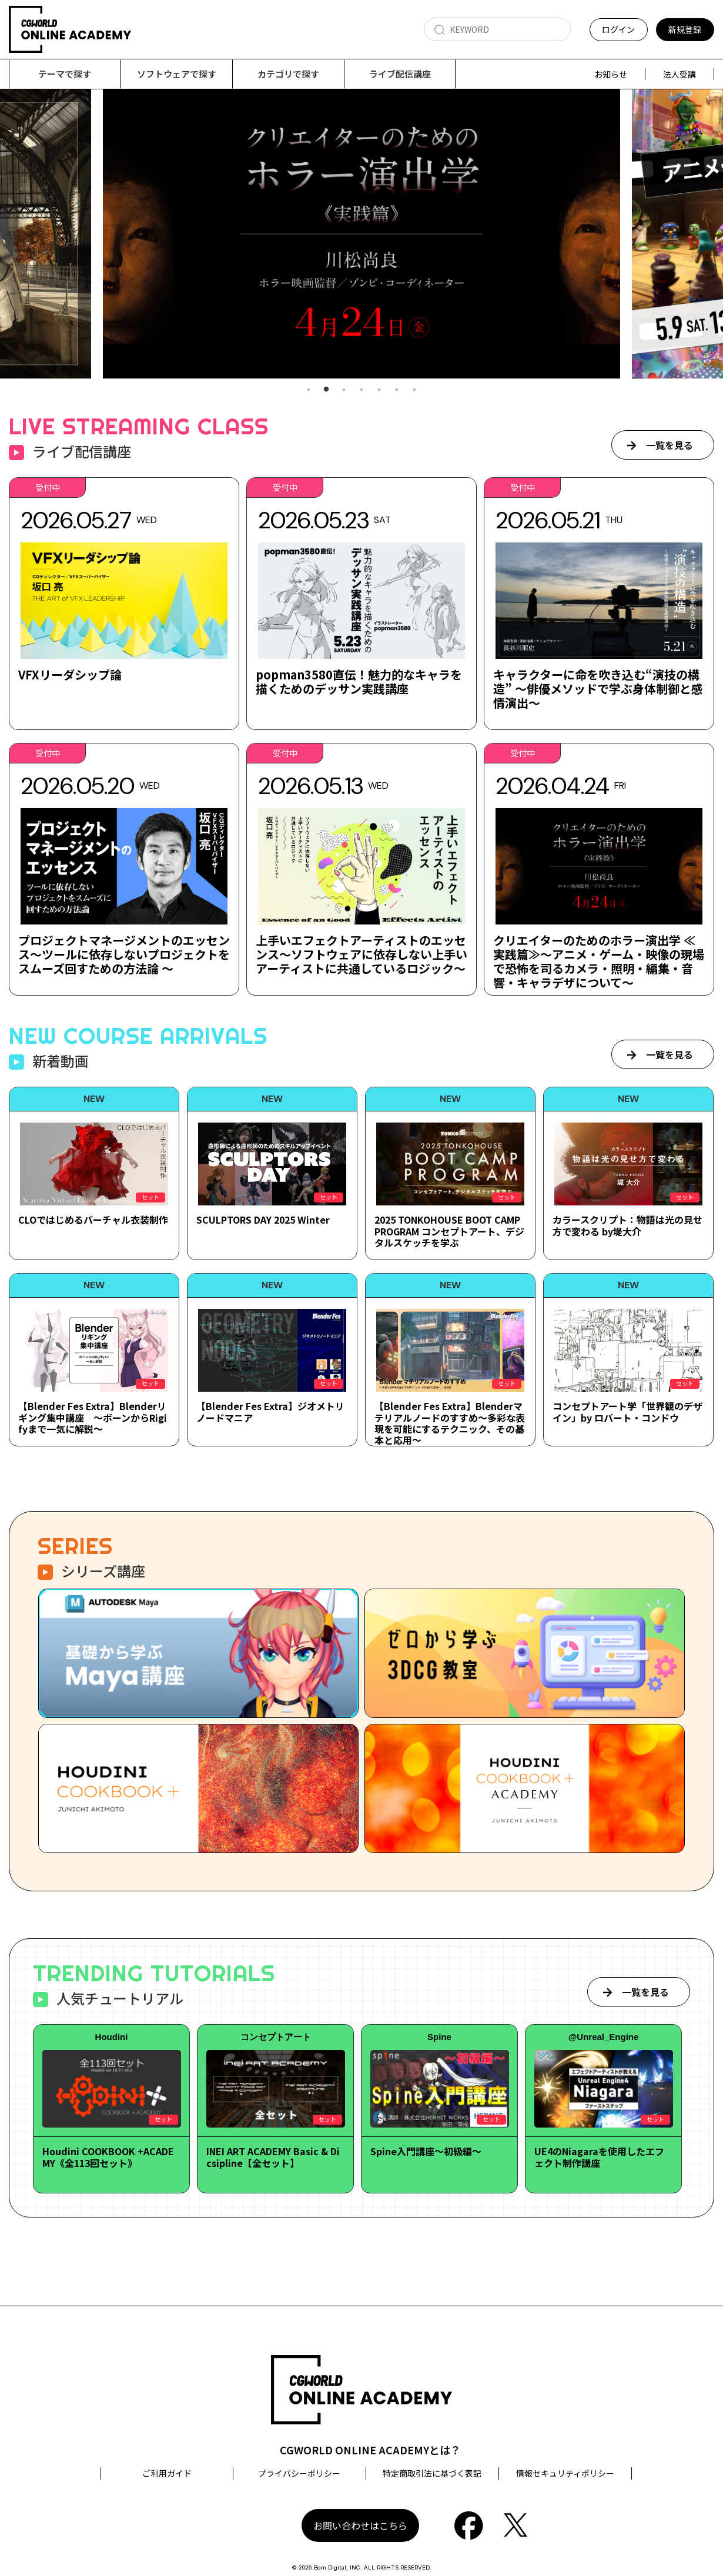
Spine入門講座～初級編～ (425, 2151)
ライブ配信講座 (400, 74)
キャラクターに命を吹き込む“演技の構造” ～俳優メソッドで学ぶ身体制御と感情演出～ (598, 688)
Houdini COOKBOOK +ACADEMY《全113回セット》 (108, 2156)
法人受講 (679, 74)
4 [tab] (361, 390)
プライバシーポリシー (299, 2473)
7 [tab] (414, 390)
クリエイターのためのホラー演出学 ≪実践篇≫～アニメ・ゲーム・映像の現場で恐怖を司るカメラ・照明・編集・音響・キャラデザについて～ (598, 961)
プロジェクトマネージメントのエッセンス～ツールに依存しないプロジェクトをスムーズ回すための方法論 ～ (124, 954)
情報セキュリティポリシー (565, 2473)
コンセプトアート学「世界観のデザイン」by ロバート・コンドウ (627, 1411)
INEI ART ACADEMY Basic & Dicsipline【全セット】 (273, 2156)
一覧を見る (669, 445)
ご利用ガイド (167, 2473)
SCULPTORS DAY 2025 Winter (263, 1219)
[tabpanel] (361, 233)
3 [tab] (344, 390)
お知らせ (610, 74)
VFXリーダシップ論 (70, 674)
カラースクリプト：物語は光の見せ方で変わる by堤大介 (627, 1225)
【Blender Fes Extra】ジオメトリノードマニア (270, 1411)
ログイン (618, 29)
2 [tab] (326, 390)
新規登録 (684, 29)
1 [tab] (308, 390)
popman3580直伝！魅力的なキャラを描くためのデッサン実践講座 (359, 681)
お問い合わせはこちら (360, 2525)
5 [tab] (379, 390)
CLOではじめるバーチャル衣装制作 (93, 1219)
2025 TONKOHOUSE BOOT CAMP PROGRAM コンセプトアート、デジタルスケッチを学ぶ (449, 1230)
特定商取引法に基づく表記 (432, 2473)
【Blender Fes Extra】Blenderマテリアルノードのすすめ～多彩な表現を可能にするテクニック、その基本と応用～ (449, 1423)
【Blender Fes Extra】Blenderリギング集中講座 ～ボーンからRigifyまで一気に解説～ (92, 1417)
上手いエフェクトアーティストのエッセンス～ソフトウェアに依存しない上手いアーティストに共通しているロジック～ (361, 954)
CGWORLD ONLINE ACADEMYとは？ (370, 2449)
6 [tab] (397, 390)
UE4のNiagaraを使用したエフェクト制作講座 (599, 2156)
